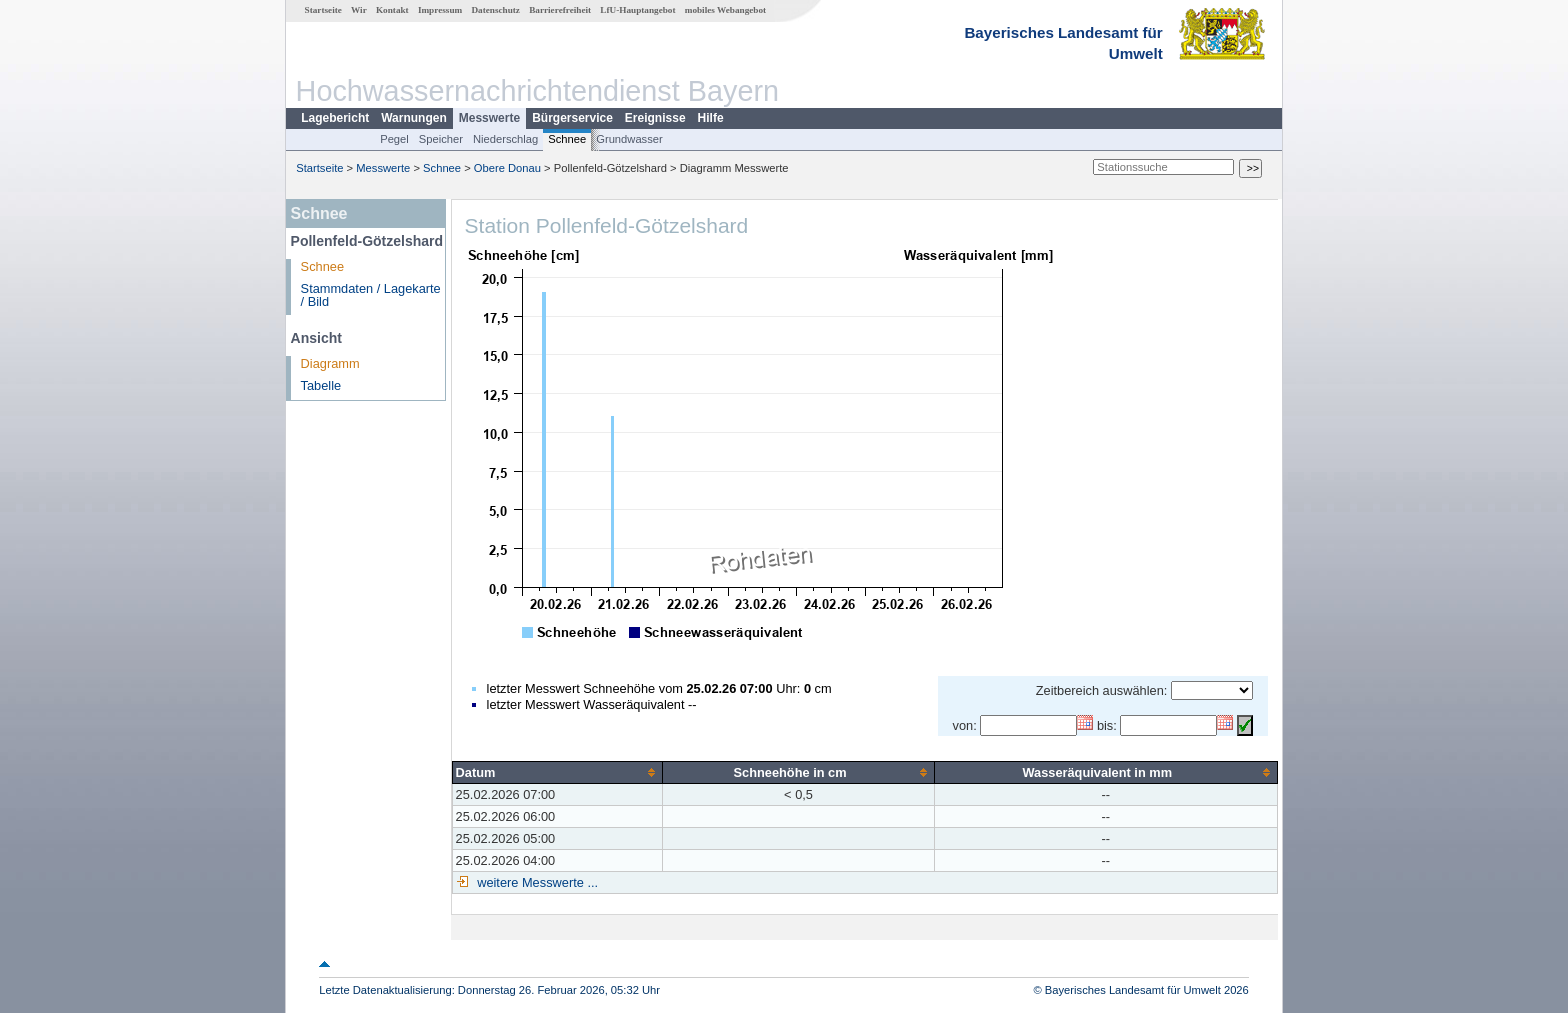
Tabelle (321, 385)
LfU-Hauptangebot (637, 10)
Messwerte (489, 118)
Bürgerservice (572, 118)
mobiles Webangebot (725, 10)
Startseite (323, 10)
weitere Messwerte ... (536, 882)
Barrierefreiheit (560, 10)
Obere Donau (507, 168)
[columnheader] (557, 772)
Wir (359, 10)
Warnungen (414, 118)
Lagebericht (335, 118)
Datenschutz (495, 10)
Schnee (567, 139)
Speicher (441, 139)
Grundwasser (629, 139)
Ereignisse (655, 118)
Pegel (394, 139)
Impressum (440, 10)
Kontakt (392, 10)
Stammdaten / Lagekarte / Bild (371, 295)
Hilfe (711, 118)
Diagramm (330, 363)
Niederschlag (505, 139)
